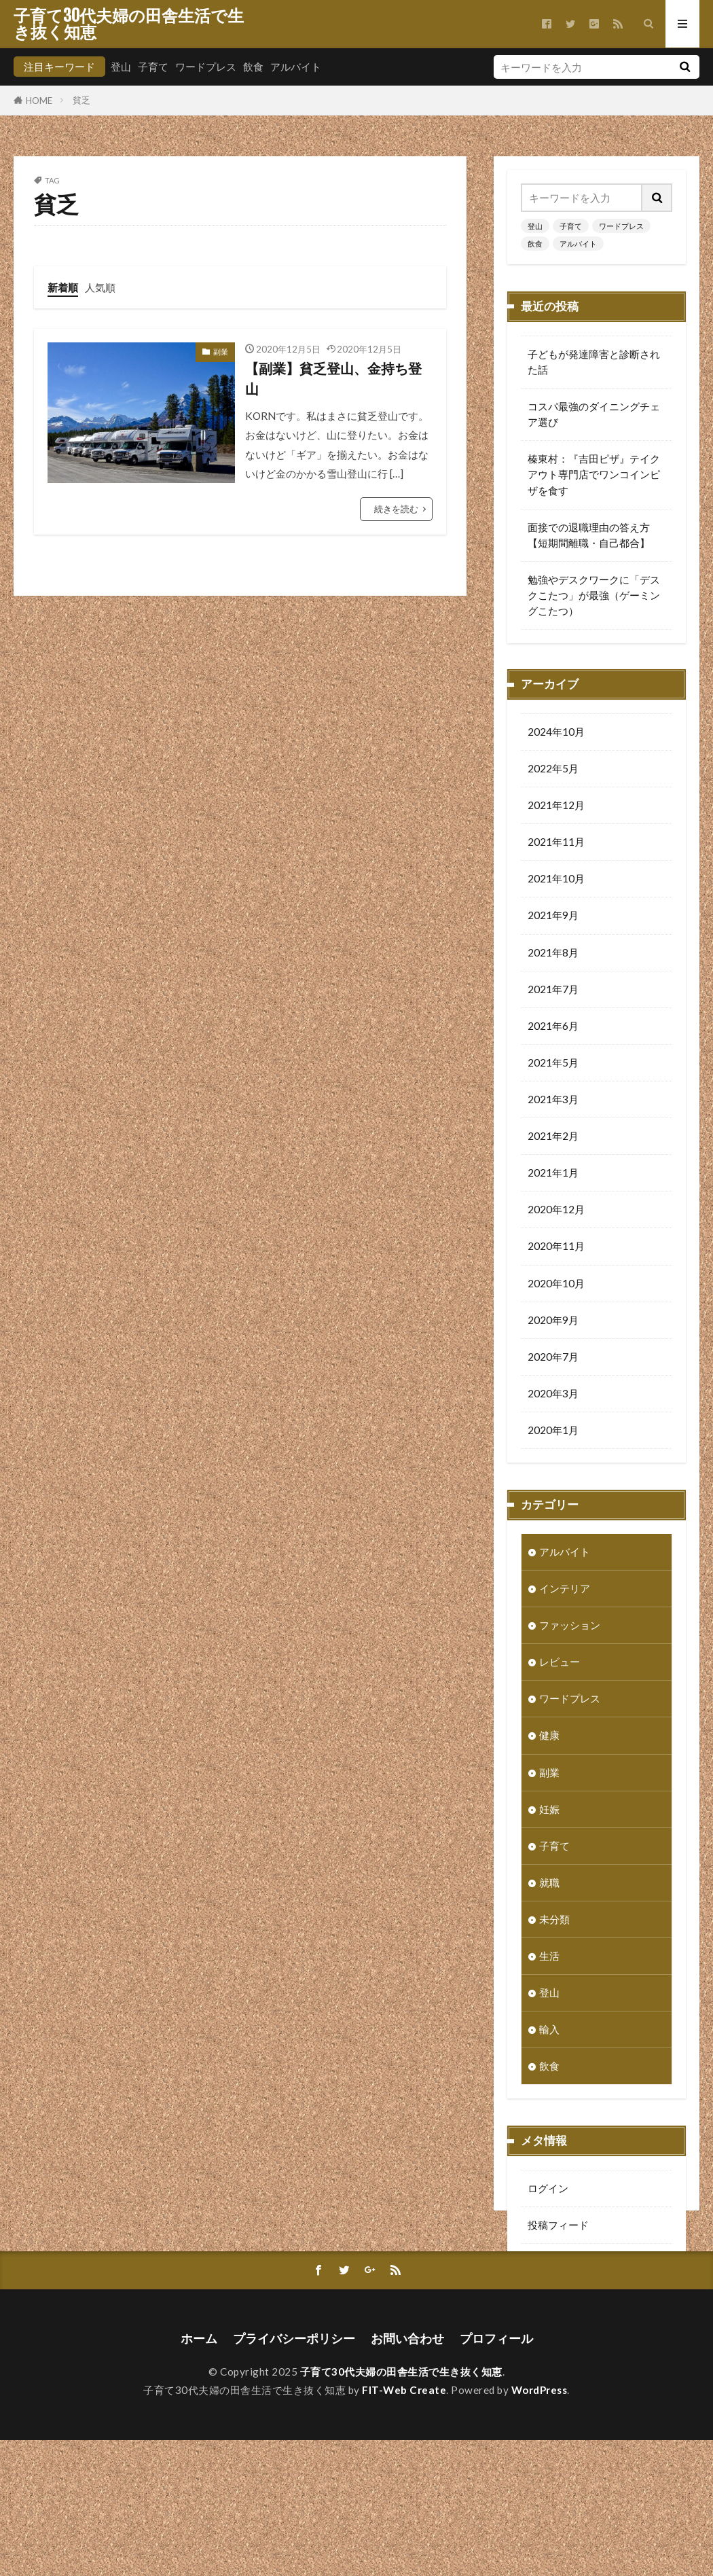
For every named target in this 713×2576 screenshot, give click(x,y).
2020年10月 (556, 1287)
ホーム (199, 2474)
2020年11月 (556, 1249)
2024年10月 (556, 735)
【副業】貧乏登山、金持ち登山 (333, 378)
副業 (220, 351)
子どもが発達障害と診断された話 (594, 362)
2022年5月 (553, 772)
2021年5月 (553, 1066)
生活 (549, 1959)
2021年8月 (553, 956)
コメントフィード (568, 2265)
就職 (549, 1886)
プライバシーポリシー (294, 2474)
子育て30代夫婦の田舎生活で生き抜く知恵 (129, 23)
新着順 (63, 287)
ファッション (569, 1628)
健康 (549, 1738)
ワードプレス (205, 66)
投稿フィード (558, 2228)
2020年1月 (553, 1433)
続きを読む (396, 508)
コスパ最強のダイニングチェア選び (594, 414)
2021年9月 (553, 918)
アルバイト (295, 66)
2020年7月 (553, 1360)
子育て (153, 66)
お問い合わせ (407, 2474)
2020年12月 (556, 1212)
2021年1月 (553, 1176)
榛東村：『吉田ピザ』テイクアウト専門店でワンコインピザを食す (594, 474)
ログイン (548, 2191)
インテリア (564, 1592)
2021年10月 (556, 882)
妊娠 (549, 1812)
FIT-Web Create (404, 2526)
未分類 (554, 1922)
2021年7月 (553, 992)
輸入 (549, 2032)
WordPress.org (563, 2302)
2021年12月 (556, 808)
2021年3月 (553, 1102)
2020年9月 (553, 1323)
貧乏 (81, 99)
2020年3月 (553, 1397)
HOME (39, 100)
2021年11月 (556, 845)
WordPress (539, 2526)
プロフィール (496, 2474)
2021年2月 (553, 1139)
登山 (121, 66)
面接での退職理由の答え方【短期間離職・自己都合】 (589, 535)
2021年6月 (553, 1029)
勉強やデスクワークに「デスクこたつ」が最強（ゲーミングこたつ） (594, 595)
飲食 (253, 66)
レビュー (559, 1665)
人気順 (100, 287)
